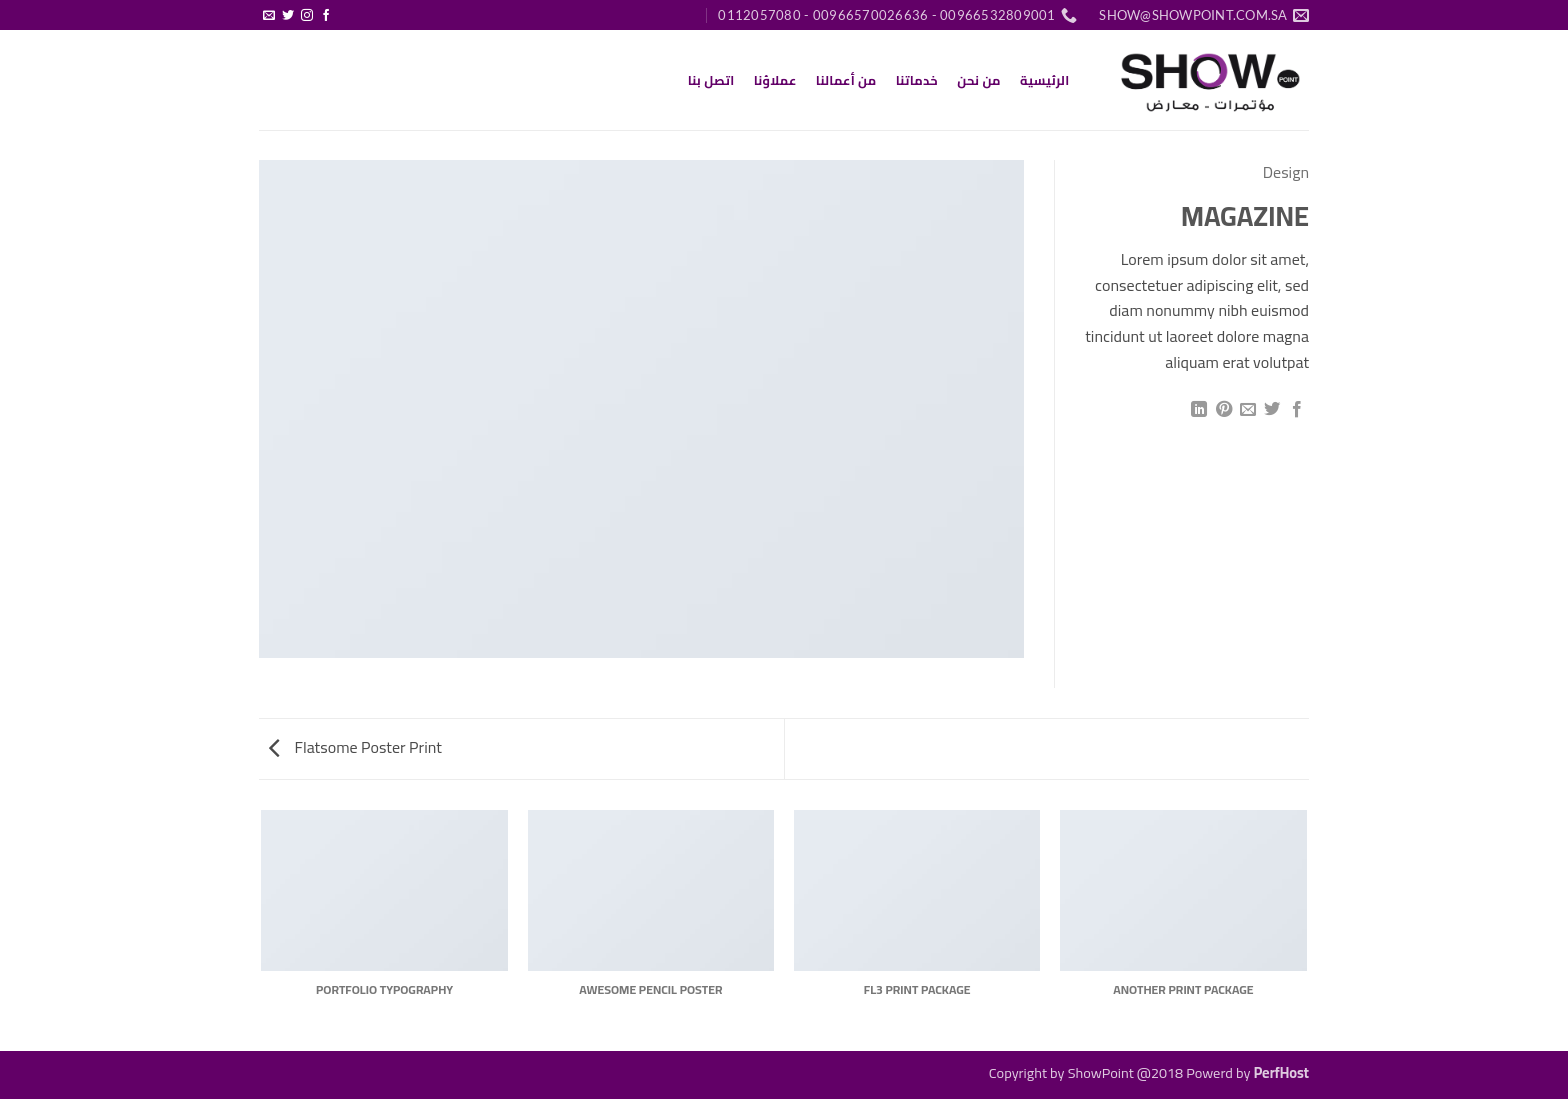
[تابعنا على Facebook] (326, 16)
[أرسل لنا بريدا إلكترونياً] (269, 16)
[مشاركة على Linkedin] (1199, 410)
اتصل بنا (711, 80)
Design (1286, 172)
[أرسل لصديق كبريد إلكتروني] (1248, 410)
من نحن (979, 80)
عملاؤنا (775, 80)
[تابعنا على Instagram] (307, 16)
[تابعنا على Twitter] (288, 16)
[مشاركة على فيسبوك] (1297, 410)
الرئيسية (1044, 80)
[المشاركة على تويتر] (1272, 410)
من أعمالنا (846, 80)
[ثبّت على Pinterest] (1223, 410)
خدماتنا (917, 80)
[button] (345, 7)
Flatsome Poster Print (355, 747)
